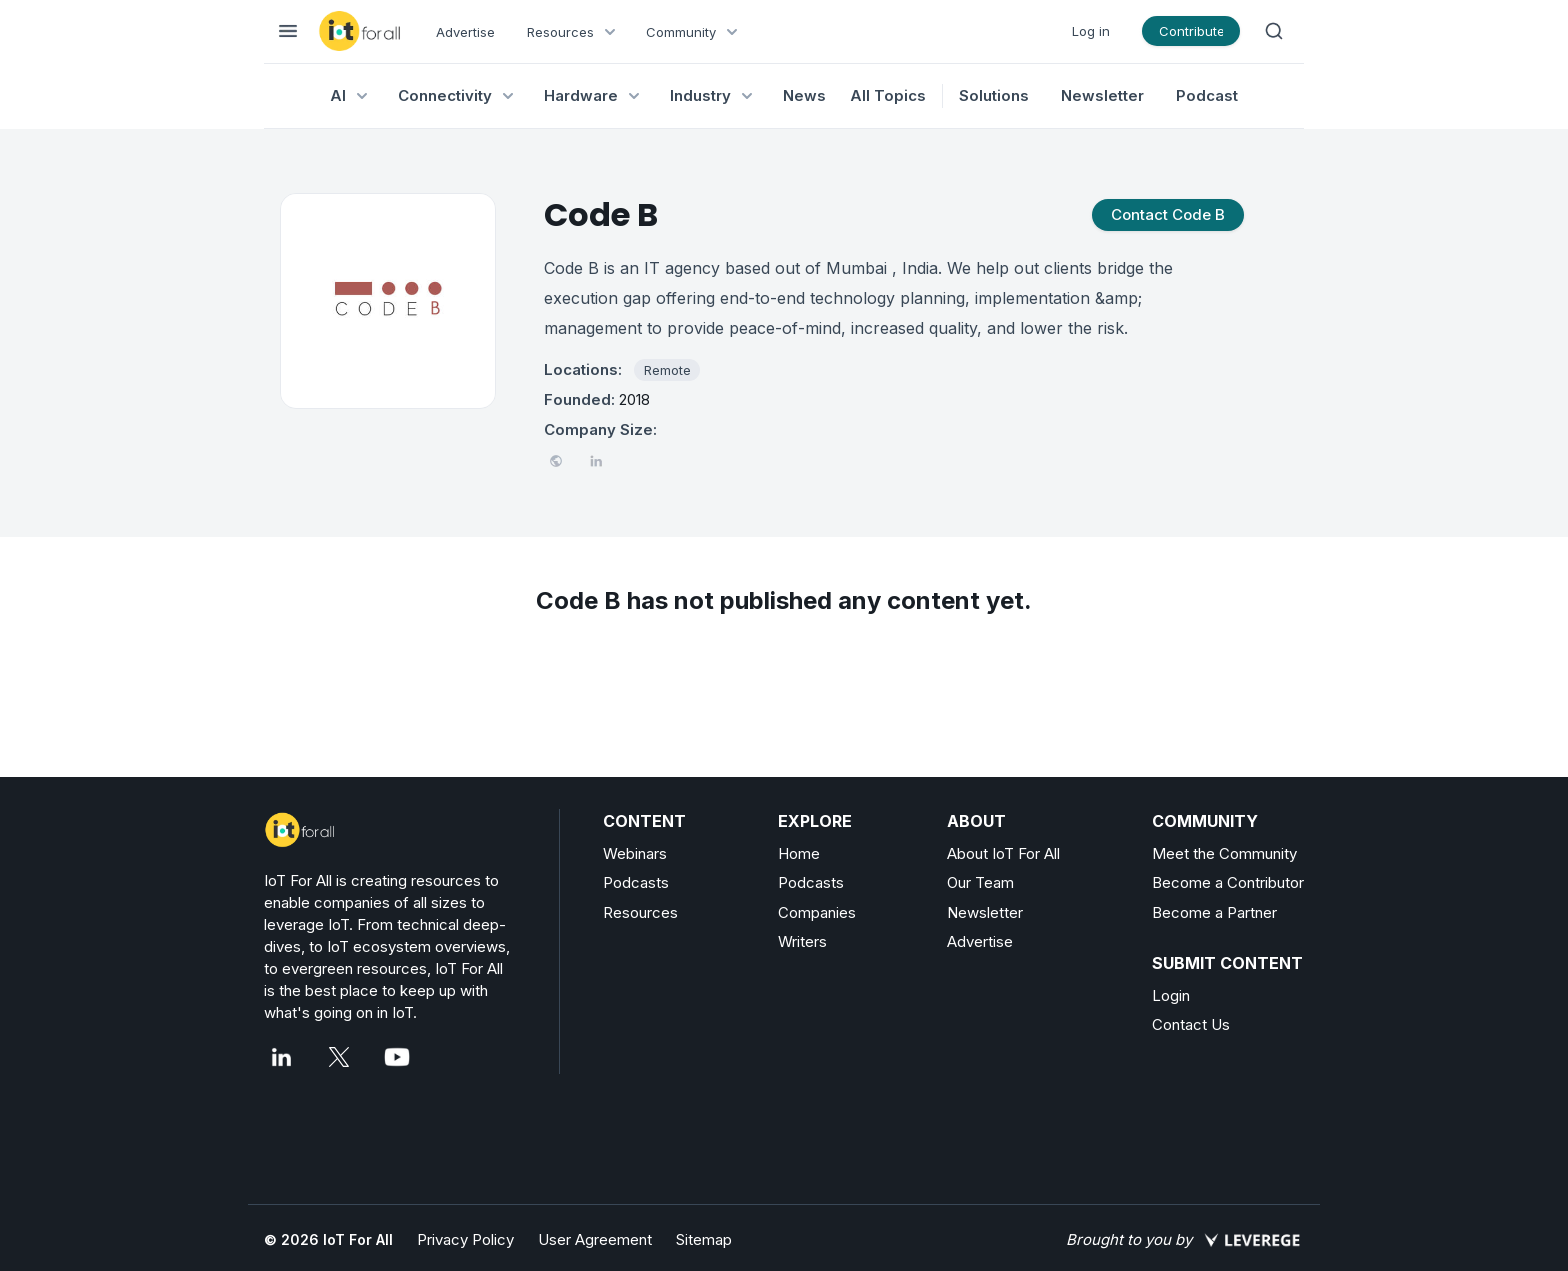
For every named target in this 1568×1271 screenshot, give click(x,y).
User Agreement (595, 1239)
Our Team (980, 882)
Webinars (635, 853)
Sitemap (704, 1239)
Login (1171, 995)
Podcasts (636, 882)
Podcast (1207, 95)
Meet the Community (1224, 853)
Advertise (465, 32)
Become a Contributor (1228, 882)
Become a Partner (1214, 912)
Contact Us (1191, 1024)
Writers (802, 941)
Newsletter (1102, 95)
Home (799, 853)
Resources (640, 912)
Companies (817, 912)
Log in (1091, 31)
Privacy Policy (465, 1239)
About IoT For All (1003, 853)
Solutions (994, 95)
